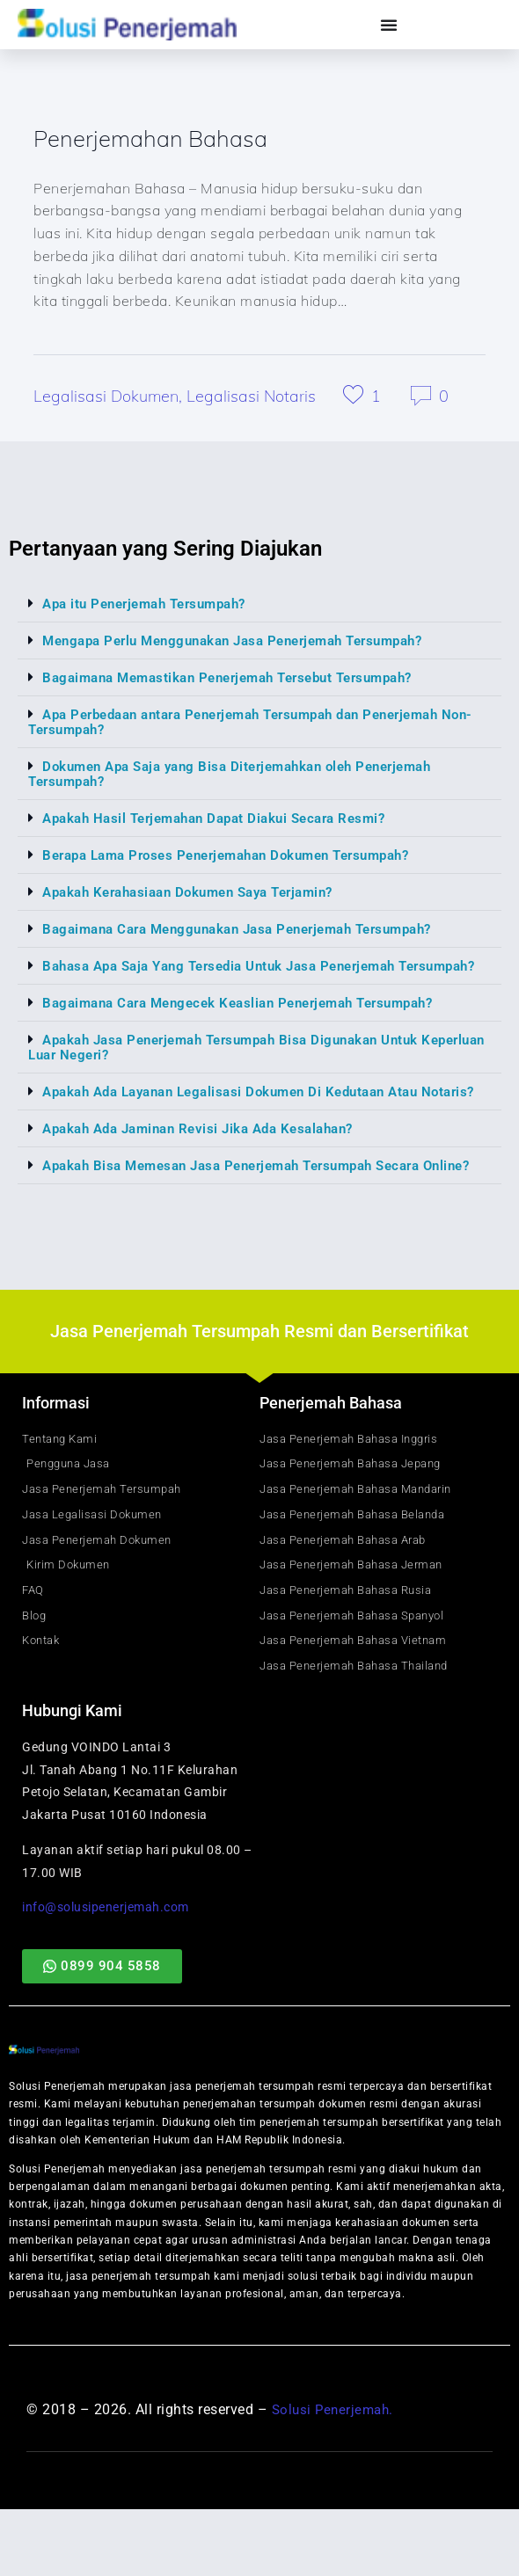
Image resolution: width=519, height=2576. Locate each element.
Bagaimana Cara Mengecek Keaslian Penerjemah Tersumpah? (252, 1021)
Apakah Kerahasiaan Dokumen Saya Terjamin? (200, 895)
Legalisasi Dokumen (106, 399)
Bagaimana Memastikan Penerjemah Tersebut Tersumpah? (242, 681)
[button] (259, 607)
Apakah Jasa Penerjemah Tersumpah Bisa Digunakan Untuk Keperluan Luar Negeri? (237, 1065)
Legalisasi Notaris (251, 399)
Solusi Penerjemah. (335, 2476)
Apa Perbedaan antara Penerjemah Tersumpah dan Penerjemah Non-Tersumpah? (251, 725)
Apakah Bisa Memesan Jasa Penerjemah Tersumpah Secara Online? (239, 1206)
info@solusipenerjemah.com (105, 1974)
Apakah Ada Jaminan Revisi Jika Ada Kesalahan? (209, 1161)
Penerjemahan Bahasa (163, 140)
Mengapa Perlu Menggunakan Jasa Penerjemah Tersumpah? (248, 644)
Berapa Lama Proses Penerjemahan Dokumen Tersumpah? (241, 858)
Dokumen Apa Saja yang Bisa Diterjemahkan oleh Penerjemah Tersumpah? (244, 777)
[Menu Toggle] (389, 24)
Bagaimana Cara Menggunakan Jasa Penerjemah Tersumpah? (253, 932)
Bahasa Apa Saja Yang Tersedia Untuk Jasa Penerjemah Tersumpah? (225, 977)
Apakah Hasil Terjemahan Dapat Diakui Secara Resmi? (225, 821)
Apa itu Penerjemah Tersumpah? (153, 607)
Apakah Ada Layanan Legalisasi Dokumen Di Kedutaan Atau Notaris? (237, 1117)
